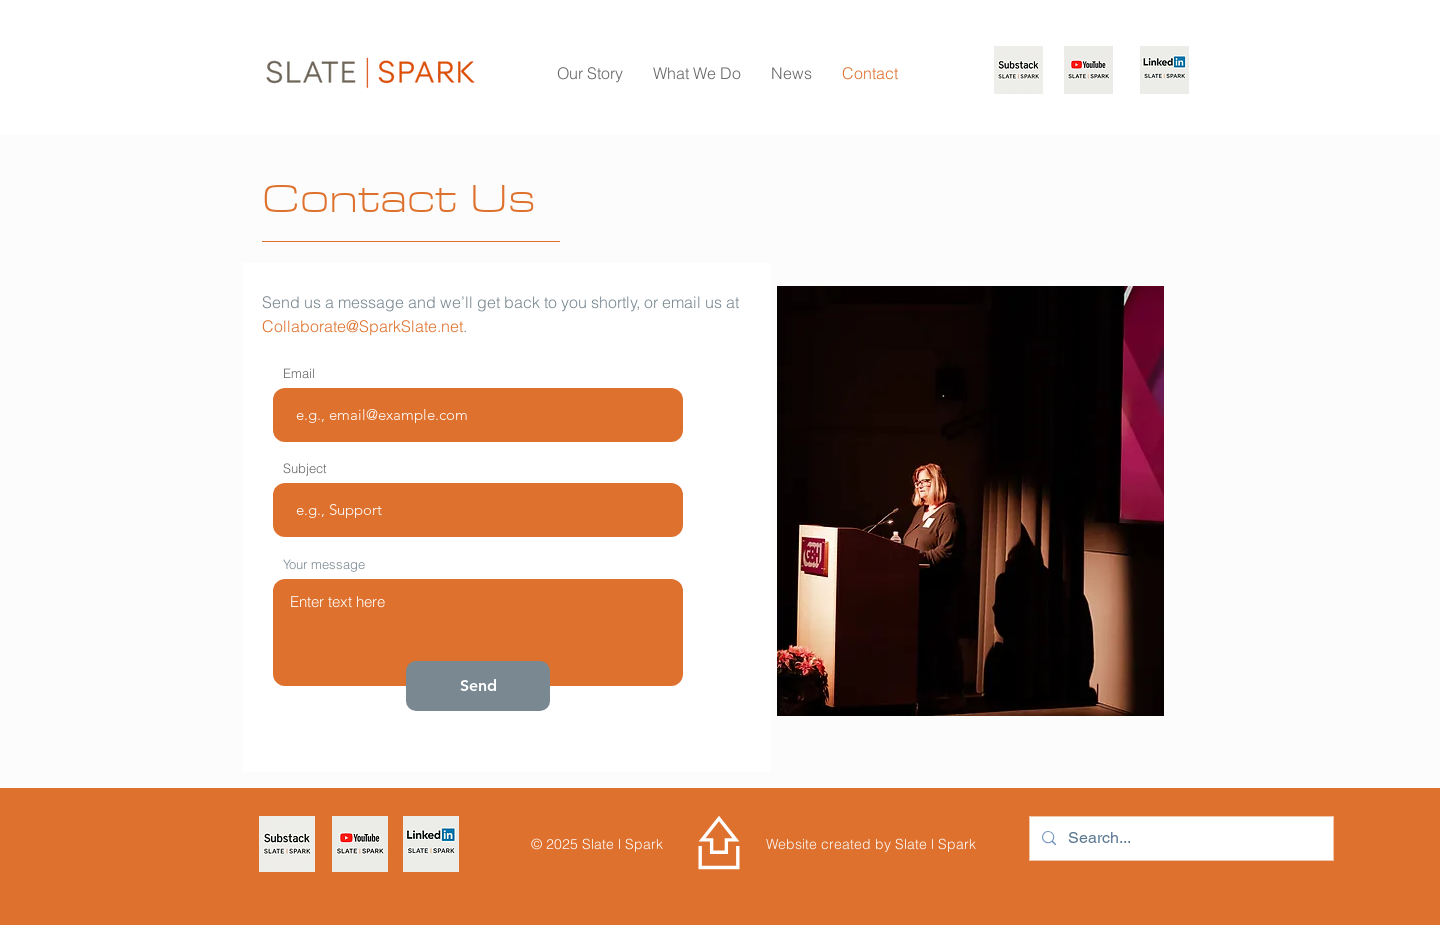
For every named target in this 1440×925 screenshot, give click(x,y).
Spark (955, 844)
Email (299, 373)
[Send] (478, 686)
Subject (305, 468)
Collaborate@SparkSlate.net (362, 326)
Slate (913, 844)
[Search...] (1179, 838)
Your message (324, 564)
